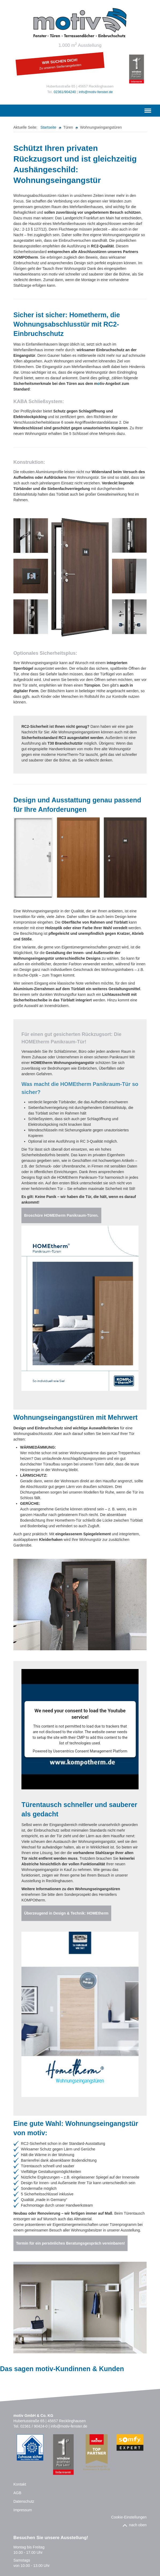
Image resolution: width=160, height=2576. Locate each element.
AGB (17, 2493)
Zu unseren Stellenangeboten (60, 66)
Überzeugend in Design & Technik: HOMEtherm (66, 1913)
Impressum (22, 2510)
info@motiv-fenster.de (96, 92)
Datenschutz (23, 2501)
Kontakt (19, 2484)
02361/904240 (65, 92)
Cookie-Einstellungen (129, 2517)
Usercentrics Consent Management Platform (90, 1751)
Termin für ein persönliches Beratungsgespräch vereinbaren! (70, 2243)
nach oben (138, 2525)
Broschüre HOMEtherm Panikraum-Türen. (61, 1215)
